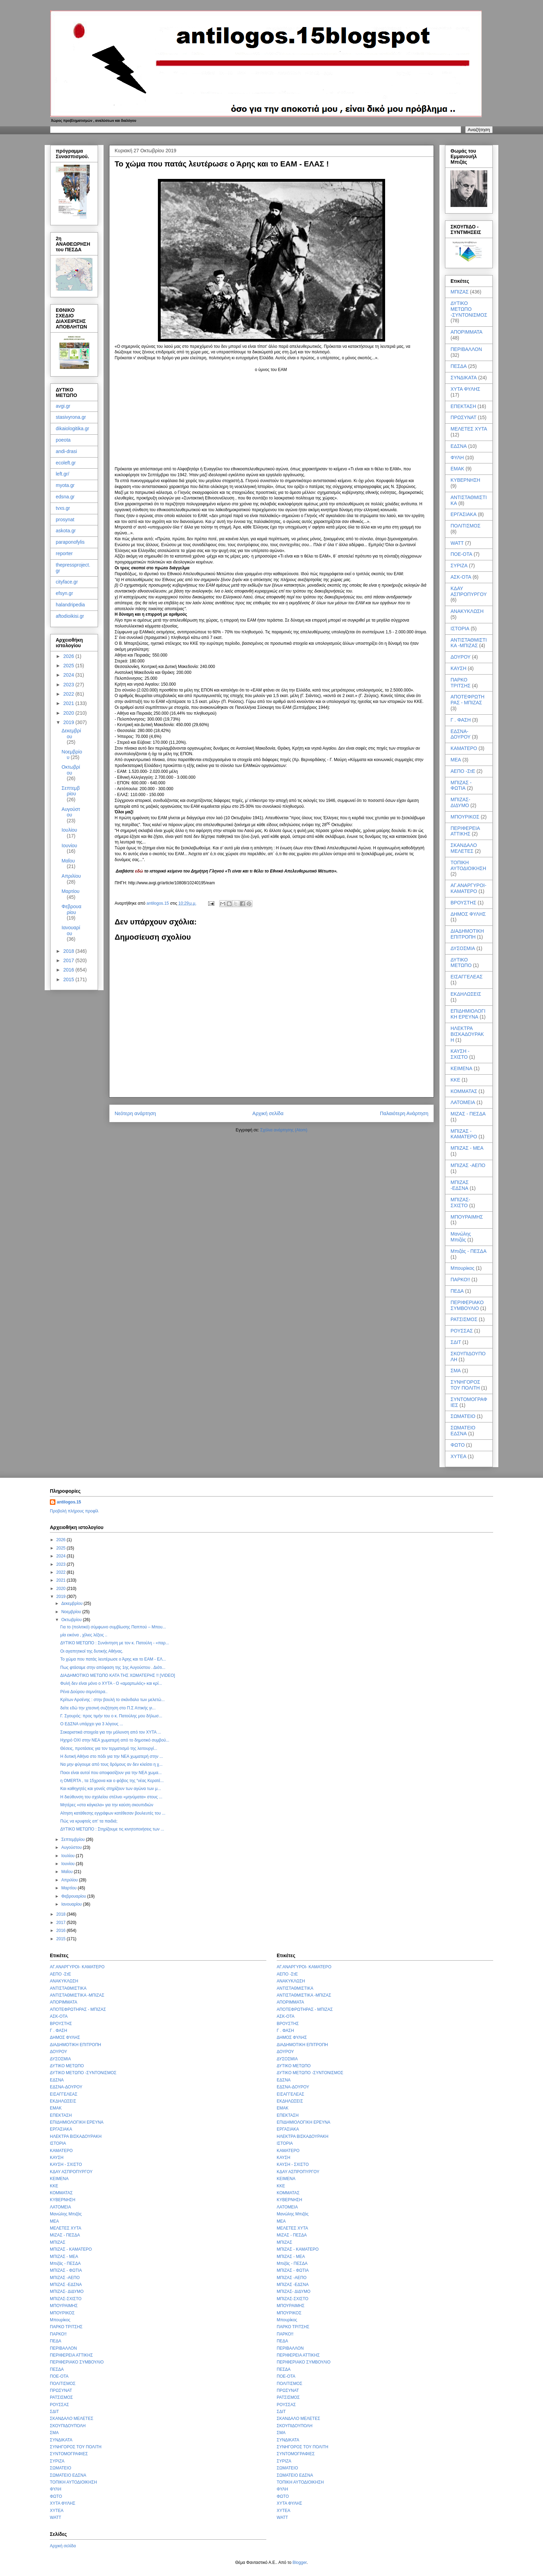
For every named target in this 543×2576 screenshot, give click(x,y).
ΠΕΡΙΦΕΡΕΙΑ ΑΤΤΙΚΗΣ (465, 831)
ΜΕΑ (456, 759)
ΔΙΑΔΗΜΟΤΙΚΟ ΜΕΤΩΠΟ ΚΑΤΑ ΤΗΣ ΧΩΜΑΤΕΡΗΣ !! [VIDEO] (117, 1675)
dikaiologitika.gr (72, 428)
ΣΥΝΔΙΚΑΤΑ (464, 377)
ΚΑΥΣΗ (458, 668)
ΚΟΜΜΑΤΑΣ (464, 1091)
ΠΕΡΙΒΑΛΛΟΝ (466, 349)
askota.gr (66, 530)
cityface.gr (67, 582)
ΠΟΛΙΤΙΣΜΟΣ (465, 525)
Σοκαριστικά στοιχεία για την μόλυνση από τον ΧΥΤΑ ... (110, 1732)
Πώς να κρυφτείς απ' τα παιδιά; (88, 1821)
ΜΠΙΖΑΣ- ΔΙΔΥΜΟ (460, 802)
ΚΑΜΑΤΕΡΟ (464, 748)
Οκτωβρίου (71, 770)
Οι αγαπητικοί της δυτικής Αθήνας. (91, 1651)
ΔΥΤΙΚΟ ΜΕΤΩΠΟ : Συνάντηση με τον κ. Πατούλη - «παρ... (114, 1642)
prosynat (65, 519)
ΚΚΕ (455, 1080)
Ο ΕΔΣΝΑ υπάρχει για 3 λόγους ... (91, 1723)
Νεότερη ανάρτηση (135, 1113)
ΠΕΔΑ (457, 1291)
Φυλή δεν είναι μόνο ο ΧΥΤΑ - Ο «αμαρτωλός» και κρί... (111, 1683)
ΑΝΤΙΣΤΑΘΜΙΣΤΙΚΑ (68, 1988)
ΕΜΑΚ (457, 468)
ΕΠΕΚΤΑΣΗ (463, 406)
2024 (69, 675)
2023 (69, 684)
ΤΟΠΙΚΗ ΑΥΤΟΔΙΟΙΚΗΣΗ (468, 865)
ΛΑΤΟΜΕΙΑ (463, 1102)
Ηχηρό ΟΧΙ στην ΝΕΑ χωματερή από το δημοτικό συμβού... (114, 1740)
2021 (69, 703)
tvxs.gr (63, 508)
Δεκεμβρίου (71, 733)
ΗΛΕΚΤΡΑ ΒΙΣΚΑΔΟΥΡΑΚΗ (467, 1034)
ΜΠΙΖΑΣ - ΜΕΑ (467, 1148)
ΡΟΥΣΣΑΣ (462, 1331)
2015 (69, 979)
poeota (63, 440)
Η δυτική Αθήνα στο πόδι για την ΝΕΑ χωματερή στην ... (111, 1756)
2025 (69, 665)
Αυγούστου (71, 812)
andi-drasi (66, 451)
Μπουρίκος (462, 1268)
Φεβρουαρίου (71, 909)
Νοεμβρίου (71, 1611)
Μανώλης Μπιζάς (461, 1236)
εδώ (139, 871)
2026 (69, 656)
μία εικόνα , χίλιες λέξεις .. (83, 1635)
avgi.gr (63, 406)
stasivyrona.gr (71, 417)
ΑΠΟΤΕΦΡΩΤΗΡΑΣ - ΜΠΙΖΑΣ (467, 699)
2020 (69, 713)
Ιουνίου (69, 845)
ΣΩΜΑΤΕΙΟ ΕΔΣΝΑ (463, 1430)
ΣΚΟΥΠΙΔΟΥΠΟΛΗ (68, 2425)
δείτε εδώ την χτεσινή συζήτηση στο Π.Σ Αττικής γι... (107, 1708)
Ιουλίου (69, 830)
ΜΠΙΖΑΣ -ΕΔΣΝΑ (460, 1185)
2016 (69, 970)
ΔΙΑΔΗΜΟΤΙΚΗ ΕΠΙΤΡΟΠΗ (467, 934)
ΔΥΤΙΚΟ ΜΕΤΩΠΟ (461, 962)
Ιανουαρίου (71, 930)
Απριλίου (71, 876)
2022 (69, 694)
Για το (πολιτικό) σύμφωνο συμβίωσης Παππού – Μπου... (113, 1627)
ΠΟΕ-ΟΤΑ (461, 554)
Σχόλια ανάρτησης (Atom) (284, 1130)
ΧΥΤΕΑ (458, 1456)
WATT (457, 543)
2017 (69, 960)
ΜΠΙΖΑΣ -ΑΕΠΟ (468, 1165)
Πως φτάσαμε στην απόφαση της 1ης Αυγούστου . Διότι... (113, 1667)
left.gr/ (62, 474)
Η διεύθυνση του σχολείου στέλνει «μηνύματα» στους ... (111, 1797)
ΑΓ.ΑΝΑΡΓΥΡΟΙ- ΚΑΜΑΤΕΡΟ (468, 888)
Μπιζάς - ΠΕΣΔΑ (469, 1251)
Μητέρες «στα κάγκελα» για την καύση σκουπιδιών (106, 1804)
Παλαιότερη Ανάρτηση (404, 1113)
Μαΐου (68, 861)
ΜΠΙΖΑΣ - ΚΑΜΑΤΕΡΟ (464, 1134)
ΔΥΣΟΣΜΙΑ (463, 948)
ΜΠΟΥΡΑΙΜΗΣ (467, 1217)
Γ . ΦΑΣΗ (461, 720)
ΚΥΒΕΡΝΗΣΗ (465, 480)
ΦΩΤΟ (458, 1445)
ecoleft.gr (66, 463)
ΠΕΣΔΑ (459, 366)
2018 (69, 951)
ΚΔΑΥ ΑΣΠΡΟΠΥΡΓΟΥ (469, 591)
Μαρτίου (71, 891)
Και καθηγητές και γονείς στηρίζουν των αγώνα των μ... (110, 1788)
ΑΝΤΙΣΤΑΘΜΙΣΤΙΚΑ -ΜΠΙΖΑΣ (469, 643)
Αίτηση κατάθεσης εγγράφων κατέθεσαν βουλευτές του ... (113, 1813)
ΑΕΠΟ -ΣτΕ (463, 771)
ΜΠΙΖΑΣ (460, 292)
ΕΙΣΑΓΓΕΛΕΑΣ (467, 976)
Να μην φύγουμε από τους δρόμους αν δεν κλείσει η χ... (111, 1764)
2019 (69, 722)
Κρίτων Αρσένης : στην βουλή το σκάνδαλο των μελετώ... (112, 1699)
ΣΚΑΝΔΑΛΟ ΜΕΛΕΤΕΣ (464, 848)
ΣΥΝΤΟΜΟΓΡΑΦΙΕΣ (69, 2453)
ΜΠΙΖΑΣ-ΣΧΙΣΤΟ (460, 1202)
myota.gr (65, 485)
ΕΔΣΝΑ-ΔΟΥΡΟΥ (461, 734)
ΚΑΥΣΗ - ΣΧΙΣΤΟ (460, 1054)
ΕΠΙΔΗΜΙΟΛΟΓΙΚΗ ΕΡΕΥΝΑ (468, 1014)
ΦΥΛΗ (457, 457)
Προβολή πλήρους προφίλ (74, 1511)
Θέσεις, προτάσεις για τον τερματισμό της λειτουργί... (108, 1748)
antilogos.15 (69, 1502)
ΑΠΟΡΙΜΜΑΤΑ (466, 332)
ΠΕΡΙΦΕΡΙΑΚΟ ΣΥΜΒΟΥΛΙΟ (467, 1305)
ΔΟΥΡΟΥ (461, 657)
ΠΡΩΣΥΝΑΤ (464, 417)
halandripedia (70, 604)
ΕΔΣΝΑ (459, 446)
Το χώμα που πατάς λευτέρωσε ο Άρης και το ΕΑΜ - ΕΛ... (113, 1659)
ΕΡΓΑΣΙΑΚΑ (464, 514)
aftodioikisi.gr (70, 616)
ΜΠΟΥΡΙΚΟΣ (465, 817)
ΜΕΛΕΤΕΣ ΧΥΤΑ (469, 429)
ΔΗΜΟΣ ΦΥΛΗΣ (468, 914)
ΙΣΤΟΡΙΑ (460, 628)
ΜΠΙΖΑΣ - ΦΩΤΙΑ (461, 785)
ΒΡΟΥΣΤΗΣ (463, 902)
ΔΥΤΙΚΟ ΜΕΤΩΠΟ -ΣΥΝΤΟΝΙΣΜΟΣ (469, 309)
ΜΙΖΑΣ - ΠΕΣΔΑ (468, 1114)
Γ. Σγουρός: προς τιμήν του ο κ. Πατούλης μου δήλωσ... (111, 1716)
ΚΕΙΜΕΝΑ (461, 1068)
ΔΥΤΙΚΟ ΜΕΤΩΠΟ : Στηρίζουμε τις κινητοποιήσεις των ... (112, 1829)
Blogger (300, 2562)
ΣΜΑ (456, 1370)
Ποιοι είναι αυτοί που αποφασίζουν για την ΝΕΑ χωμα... (111, 1772)
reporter (64, 553)
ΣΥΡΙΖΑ (459, 565)
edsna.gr (65, 496)
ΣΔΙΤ (456, 1342)
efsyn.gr (64, 593)
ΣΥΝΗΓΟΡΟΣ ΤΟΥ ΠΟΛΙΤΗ (465, 1385)
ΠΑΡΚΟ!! (460, 1279)
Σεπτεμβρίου (71, 791)
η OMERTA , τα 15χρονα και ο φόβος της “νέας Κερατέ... (112, 1780)
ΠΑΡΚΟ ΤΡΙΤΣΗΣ (461, 682)
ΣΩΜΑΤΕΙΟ (463, 1416)
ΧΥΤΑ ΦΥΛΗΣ (465, 389)
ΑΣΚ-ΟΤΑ (461, 577)
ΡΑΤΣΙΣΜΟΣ (464, 1319)
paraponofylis (70, 542)
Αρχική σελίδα (268, 1113)
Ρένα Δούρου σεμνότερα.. (83, 1691)
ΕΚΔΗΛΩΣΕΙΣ (466, 994)
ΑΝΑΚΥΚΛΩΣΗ (467, 611)
